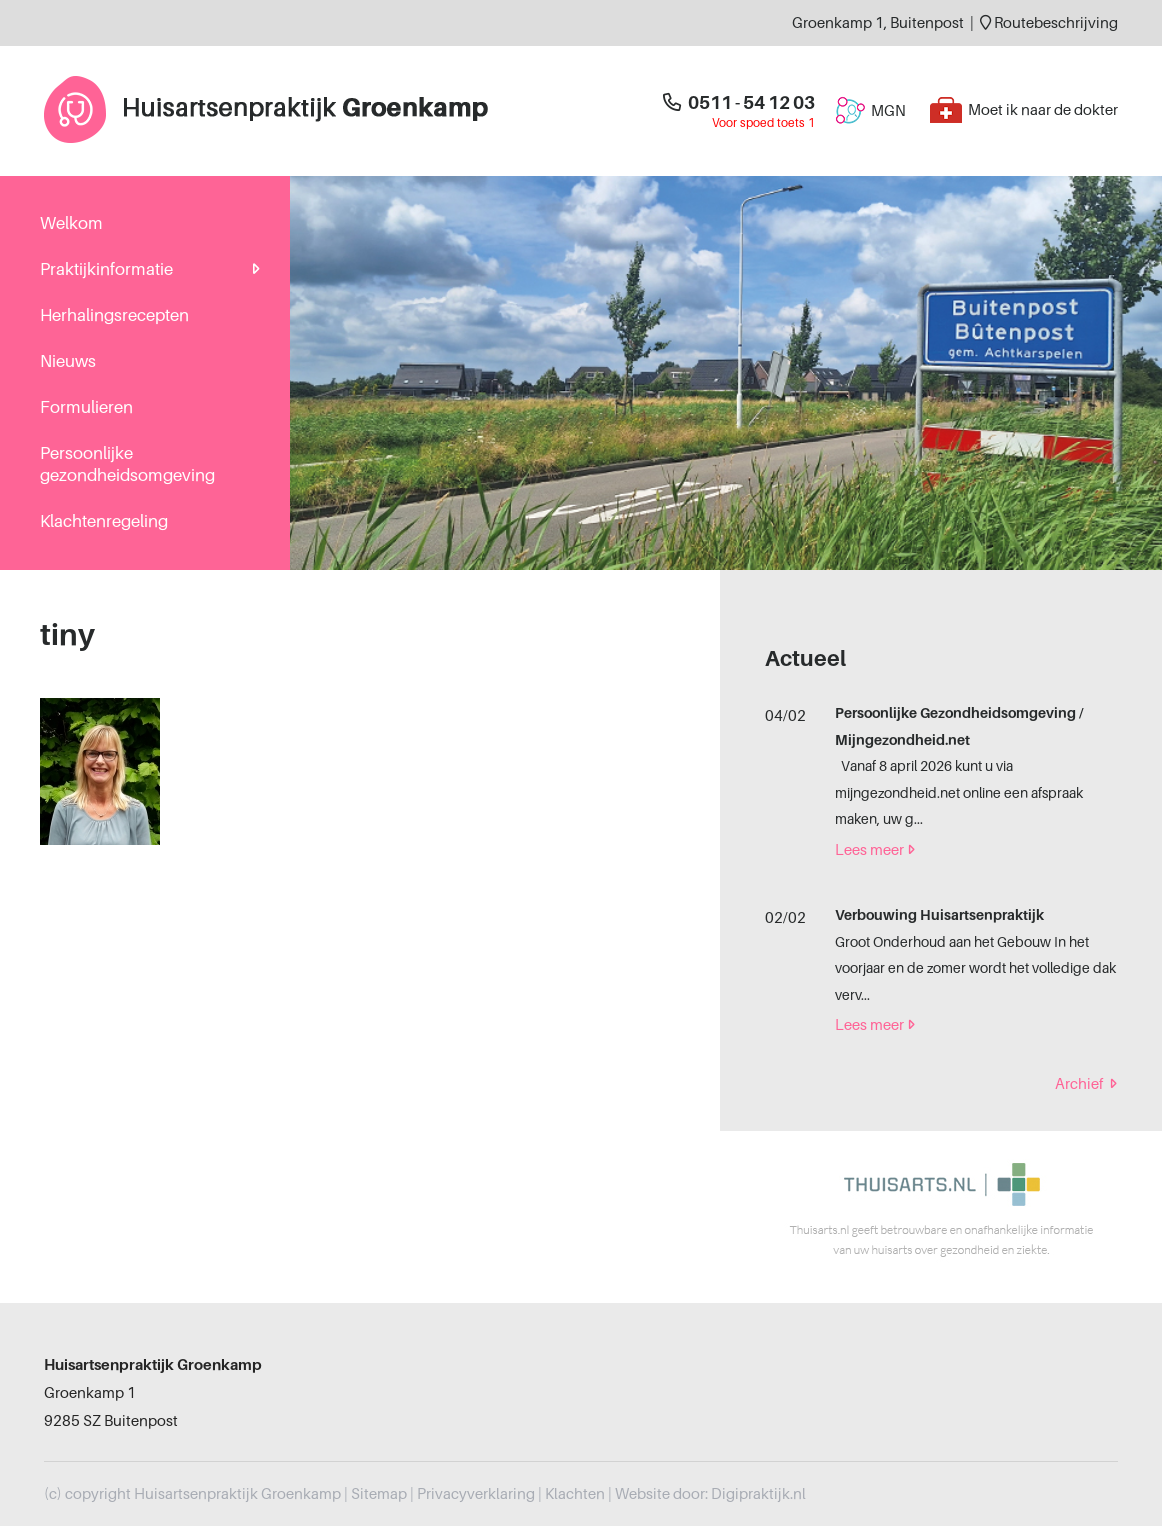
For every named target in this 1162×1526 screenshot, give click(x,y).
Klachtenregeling (104, 521)
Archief (1086, 1084)
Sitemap (379, 1494)
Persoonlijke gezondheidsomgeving (127, 464)
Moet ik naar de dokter (1024, 110)
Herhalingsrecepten (114, 315)
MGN (870, 111)
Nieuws (68, 361)
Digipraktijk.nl (758, 1494)
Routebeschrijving (1049, 23)
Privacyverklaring (476, 1494)
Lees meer (875, 850)
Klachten (575, 1494)
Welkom (71, 223)
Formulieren (86, 407)
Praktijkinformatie (106, 269)
